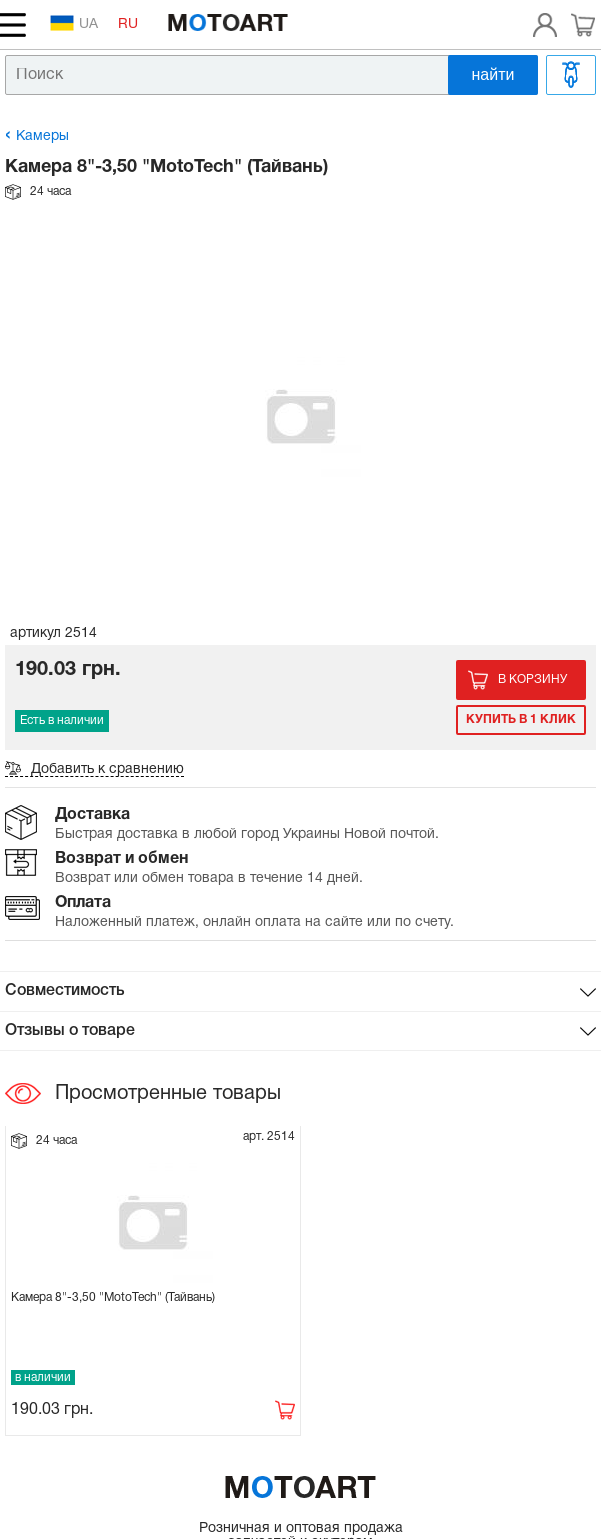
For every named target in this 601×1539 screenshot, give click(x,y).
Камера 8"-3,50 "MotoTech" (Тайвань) (113, 1297)
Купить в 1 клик (521, 719)
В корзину (532, 679)
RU (128, 24)
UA (74, 23)
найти (493, 74)
